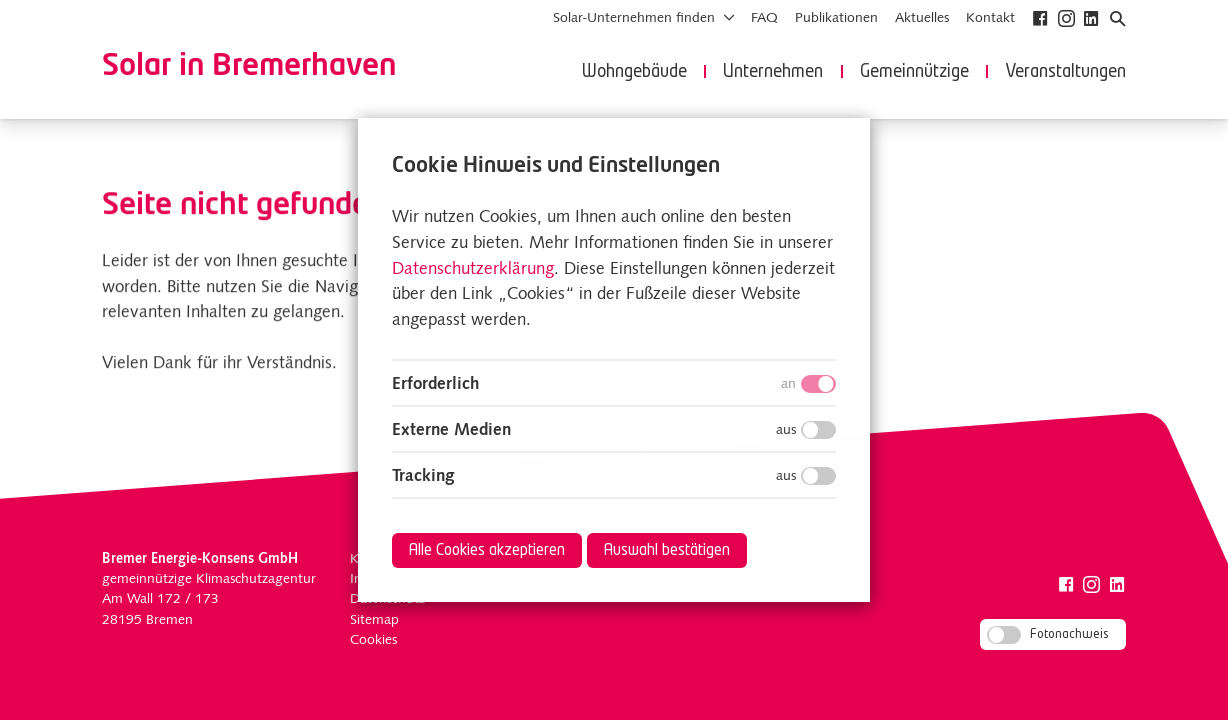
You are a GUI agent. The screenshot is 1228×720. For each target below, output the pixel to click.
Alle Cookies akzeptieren (487, 551)
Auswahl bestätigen (667, 551)
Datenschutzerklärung (473, 268)
